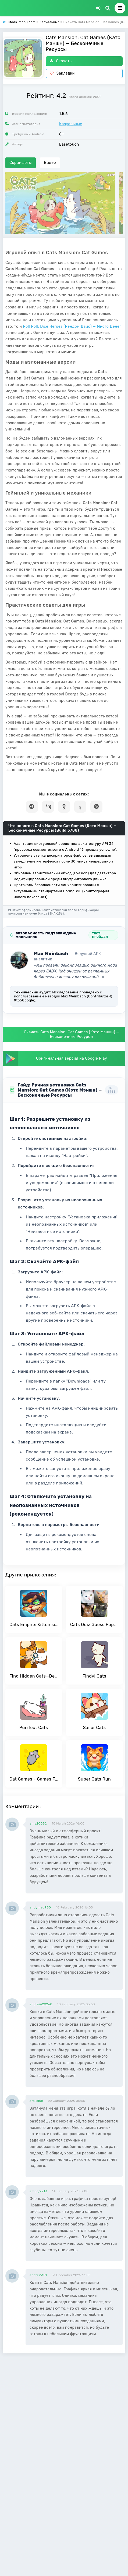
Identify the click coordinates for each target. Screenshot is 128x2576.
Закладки (62, 73)
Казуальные (70, 124)
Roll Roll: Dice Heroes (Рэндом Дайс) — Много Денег (72, 326)
